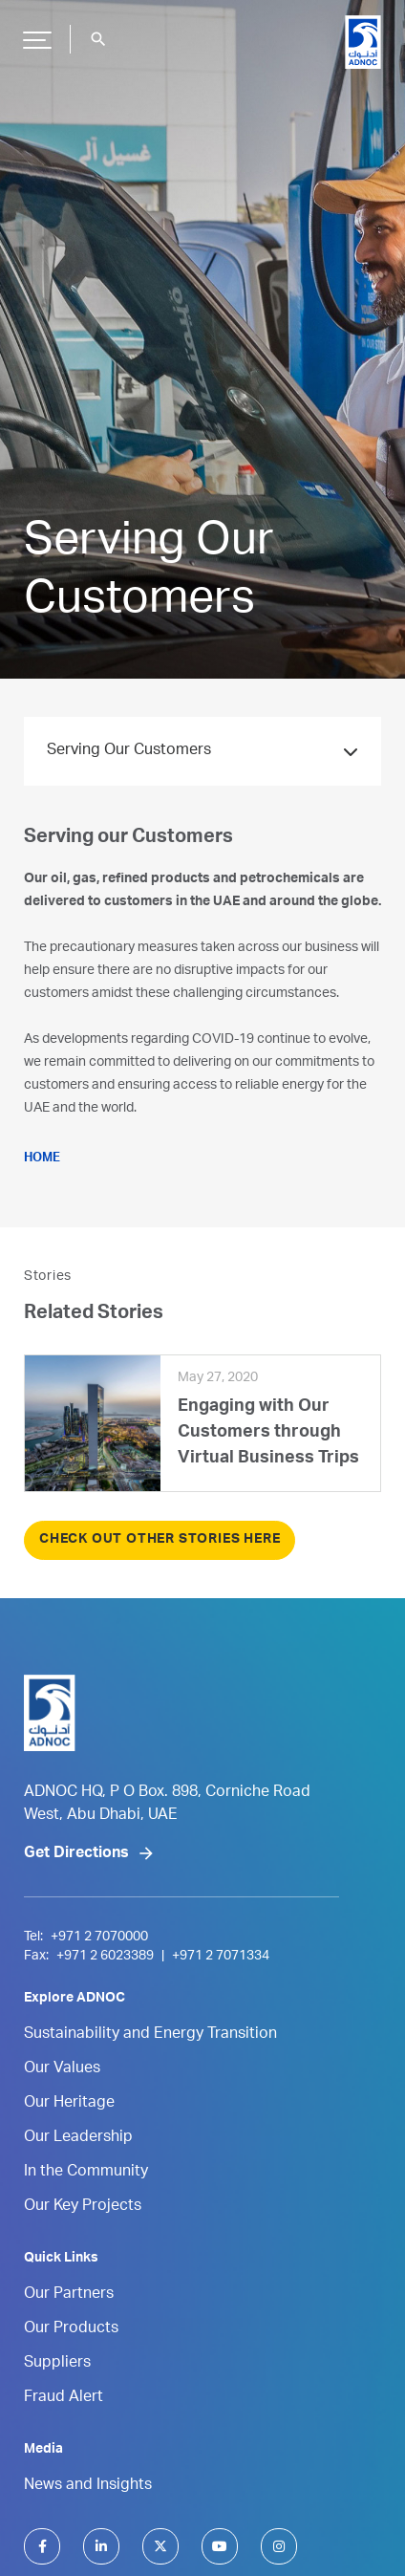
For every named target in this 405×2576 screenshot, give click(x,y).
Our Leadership (78, 2138)
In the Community (86, 2172)
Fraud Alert (63, 2398)
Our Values (62, 2069)
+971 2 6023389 (105, 1956)
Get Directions (76, 1854)
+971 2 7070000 (99, 1937)
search (98, 39)
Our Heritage (69, 2103)
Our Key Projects (82, 2207)
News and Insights (88, 2486)
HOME (42, 1159)
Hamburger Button (34, 32)
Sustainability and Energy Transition (150, 2035)
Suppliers (57, 2363)
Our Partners (69, 2295)
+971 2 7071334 (220, 1956)
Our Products (71, 2329)
